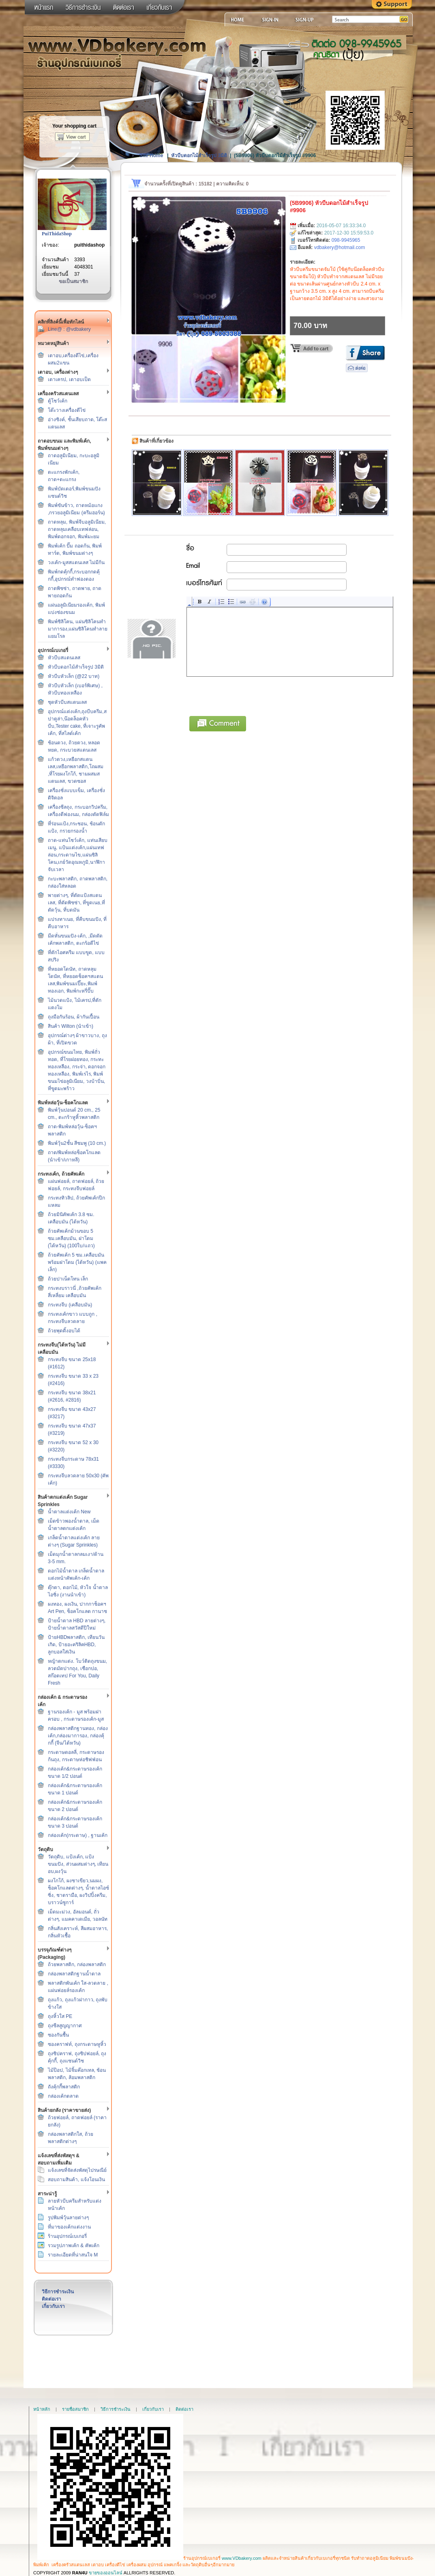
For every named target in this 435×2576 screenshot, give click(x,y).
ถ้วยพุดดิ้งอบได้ (64, 1331)
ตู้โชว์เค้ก (57, 401)
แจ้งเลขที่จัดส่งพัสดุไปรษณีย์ (77, 2170)
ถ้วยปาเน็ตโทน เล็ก (68, 1279)
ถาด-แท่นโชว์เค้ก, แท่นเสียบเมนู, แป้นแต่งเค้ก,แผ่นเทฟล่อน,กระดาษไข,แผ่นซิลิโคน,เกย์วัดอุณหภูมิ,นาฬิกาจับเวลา (77, 854)
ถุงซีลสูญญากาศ (65, 2025)
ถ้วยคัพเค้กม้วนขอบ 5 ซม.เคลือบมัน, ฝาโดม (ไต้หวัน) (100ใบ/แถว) (71, 1238)
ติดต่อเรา (51, 2299)
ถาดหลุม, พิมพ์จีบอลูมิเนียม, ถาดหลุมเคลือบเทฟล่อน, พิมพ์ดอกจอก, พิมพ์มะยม (77, 529)
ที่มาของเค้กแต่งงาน (69, 2227)
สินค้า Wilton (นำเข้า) (70, 1026)
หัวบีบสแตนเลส (64, 658)
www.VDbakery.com (241, 2558)
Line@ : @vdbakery (69, 329)
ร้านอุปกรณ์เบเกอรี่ (67, 2236)
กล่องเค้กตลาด (63, 2096)
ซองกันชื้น (58, 2035)
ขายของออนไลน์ (105, 2572)
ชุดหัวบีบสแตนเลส (67, 702)
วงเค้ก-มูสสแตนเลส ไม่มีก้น (76, 562)
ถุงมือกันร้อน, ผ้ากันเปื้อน (73, 1017)
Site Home (151, 155)
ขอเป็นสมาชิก (73, 281)
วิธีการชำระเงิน (58, 2292)
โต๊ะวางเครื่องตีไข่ (67, 410)
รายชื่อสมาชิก (75, 2409)
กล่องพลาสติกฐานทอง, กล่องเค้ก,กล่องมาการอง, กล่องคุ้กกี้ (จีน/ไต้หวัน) (78, 1736)
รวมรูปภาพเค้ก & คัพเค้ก (73, 2245)
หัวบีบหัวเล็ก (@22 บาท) (73, 676)
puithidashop (89, 245)
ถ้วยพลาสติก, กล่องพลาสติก (77, 1964)
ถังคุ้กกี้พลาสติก (64, 2087)
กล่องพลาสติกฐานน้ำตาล (74, 1974)
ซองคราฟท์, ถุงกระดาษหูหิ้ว (77, 2044)
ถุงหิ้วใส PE (60, 2016)
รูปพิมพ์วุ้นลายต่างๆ (68, 2217)
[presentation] (248, 695)
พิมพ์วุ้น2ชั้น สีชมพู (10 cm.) (77, 1143)
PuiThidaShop (57, 234)
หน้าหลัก (41, 2409)
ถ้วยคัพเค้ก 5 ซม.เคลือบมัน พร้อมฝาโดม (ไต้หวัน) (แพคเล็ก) (77, 1262)
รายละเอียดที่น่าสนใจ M (73, 2255)
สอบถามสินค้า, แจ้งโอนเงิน (76, 2179)
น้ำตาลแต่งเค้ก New (69, 1512)
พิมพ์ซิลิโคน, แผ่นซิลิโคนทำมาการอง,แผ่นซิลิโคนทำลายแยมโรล (77, 629)
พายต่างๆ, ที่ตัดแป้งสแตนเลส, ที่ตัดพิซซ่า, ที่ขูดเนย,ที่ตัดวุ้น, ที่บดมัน (76, 903)
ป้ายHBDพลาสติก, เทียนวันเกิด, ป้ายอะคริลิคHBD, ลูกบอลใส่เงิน (76, 1644)
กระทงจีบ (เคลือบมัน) (70, 1305)
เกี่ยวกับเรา (53, 2306)
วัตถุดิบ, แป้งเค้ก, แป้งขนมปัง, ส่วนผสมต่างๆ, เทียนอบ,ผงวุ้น (78, 1864)
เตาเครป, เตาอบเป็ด (69, 379)
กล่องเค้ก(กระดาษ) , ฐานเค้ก (77, 1835)
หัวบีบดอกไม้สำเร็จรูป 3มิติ (76, 667)
